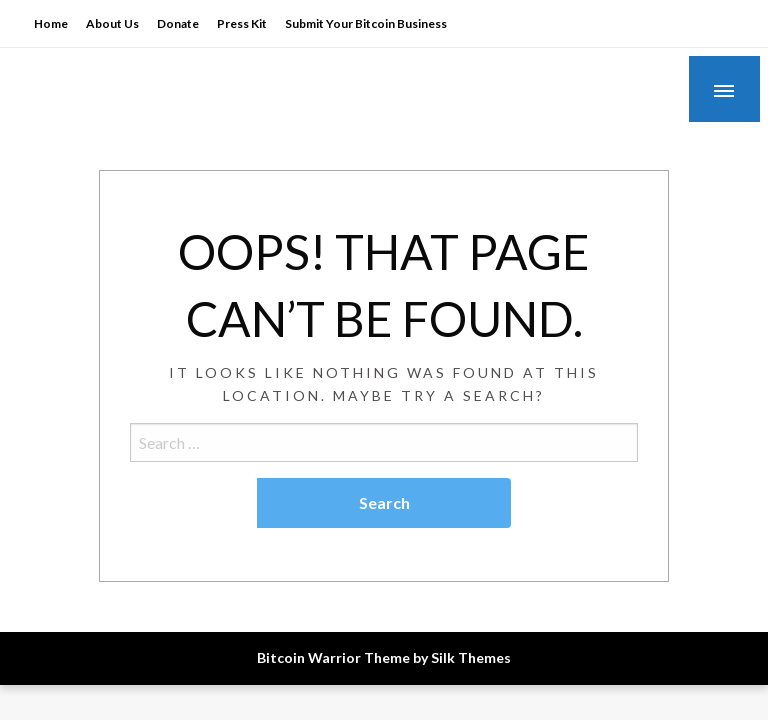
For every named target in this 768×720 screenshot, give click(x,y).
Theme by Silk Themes (437, 657)
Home (51, 23)
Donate (178, 23)
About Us (112, 23)
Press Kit (242, 23)
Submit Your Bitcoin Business (366, 23)
